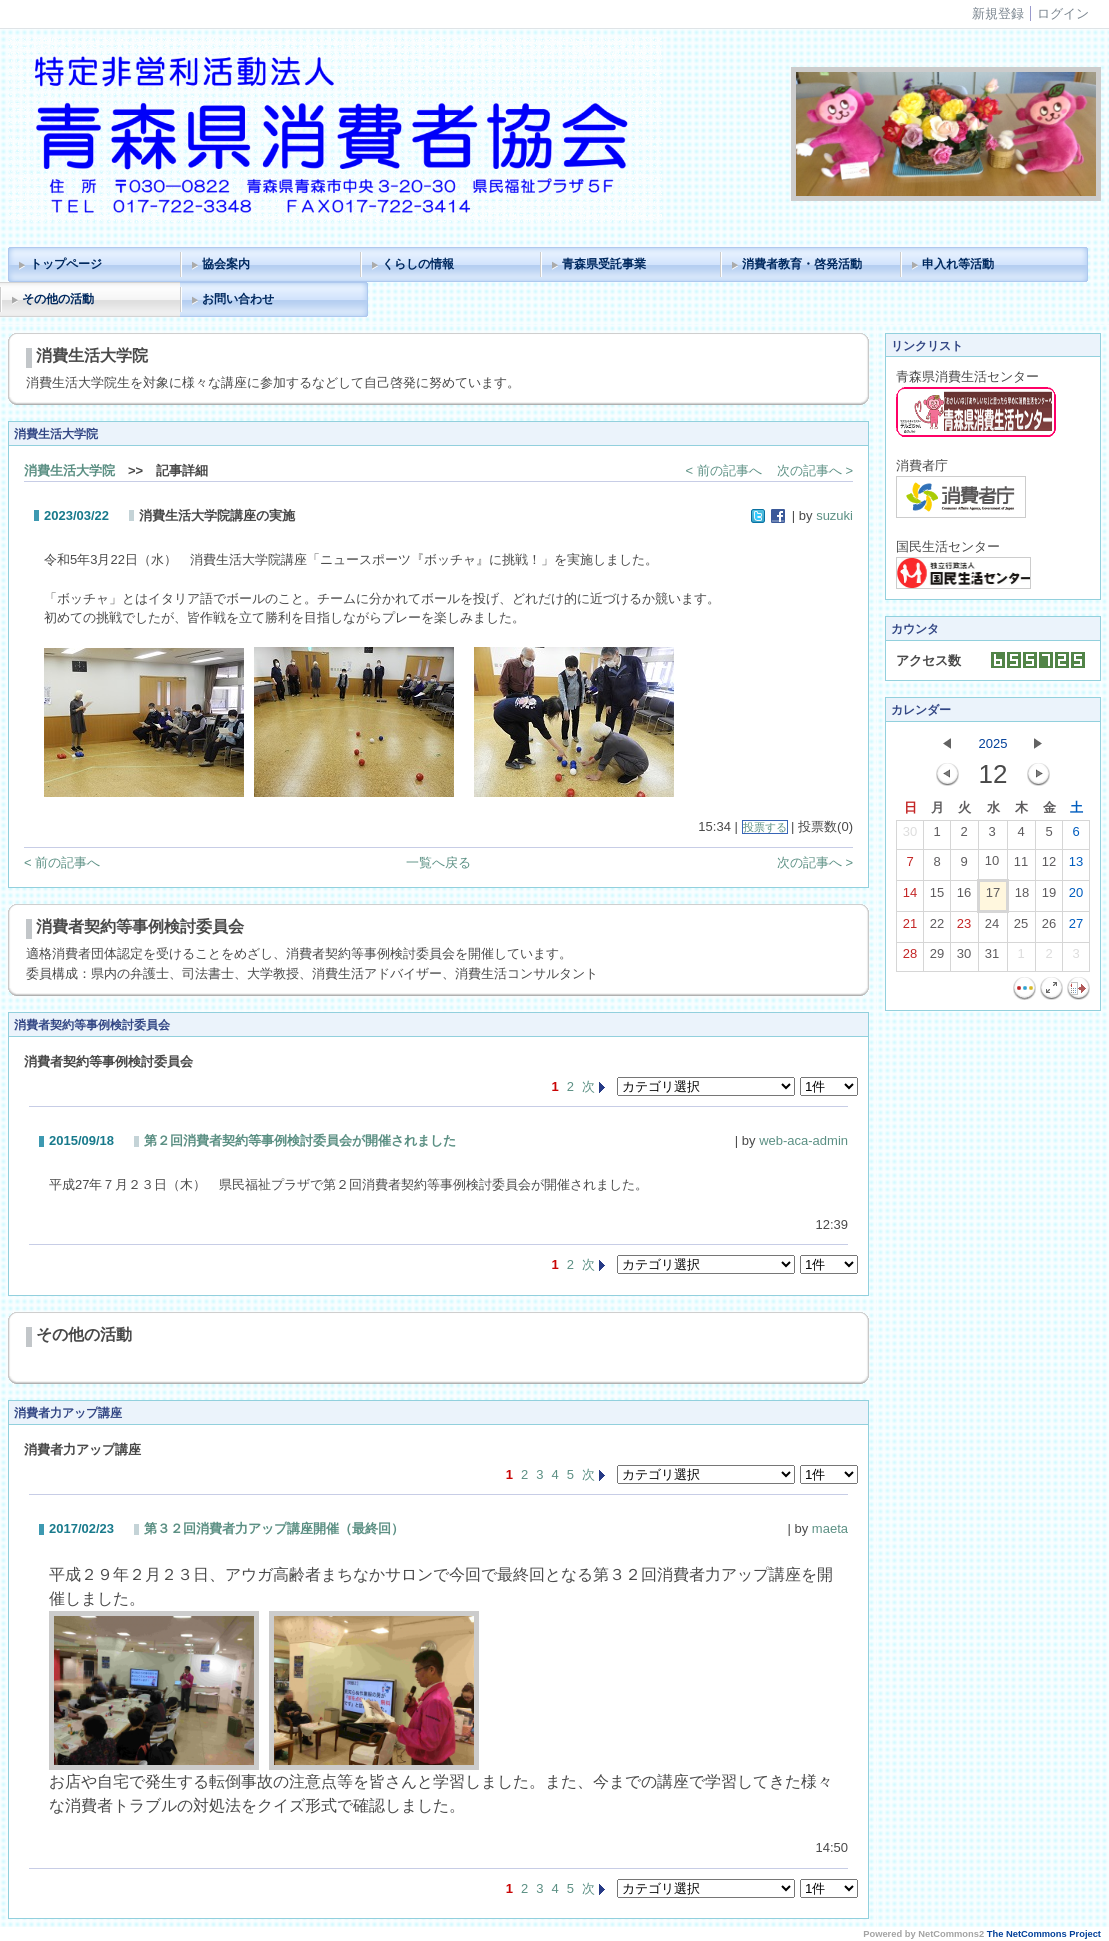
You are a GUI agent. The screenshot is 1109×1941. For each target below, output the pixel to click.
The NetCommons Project (1044, 1934)
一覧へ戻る (438, 862)
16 (964, 897)
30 (910, 836)
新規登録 (998, 13)
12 (1049, 866)
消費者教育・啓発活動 (802, 264)
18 (1022, 897)
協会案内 (226, 264)
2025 (993, 743)
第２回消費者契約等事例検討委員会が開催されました (300, 1140)
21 (910, 928)
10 (992, 865)
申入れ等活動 (958, 264)
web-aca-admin (803, 1140)
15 (937, 897)
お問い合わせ (238, 299)
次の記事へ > (815, 470)
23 (964, 928)
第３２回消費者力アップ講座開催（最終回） (274, 1528)
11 (1021, 866)
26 (1049, 928)
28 (910, 958)
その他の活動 (58, 299)
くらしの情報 (418, 264)
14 (910, 897)
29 (937, 958)
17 (993, 897)
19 (1049, 897)
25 (1021, 928)
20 (1076, 897)
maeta (830, 1528)
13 (1076, 866)
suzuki (834, 515)
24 (992, 928)
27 (1076, 928)
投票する (765, 827)
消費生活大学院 (69, 470)
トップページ (66, 264)
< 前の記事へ (724, 470)
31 (992, 958)
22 (937, 928)
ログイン (1063, 13)
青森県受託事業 (604, 264)
